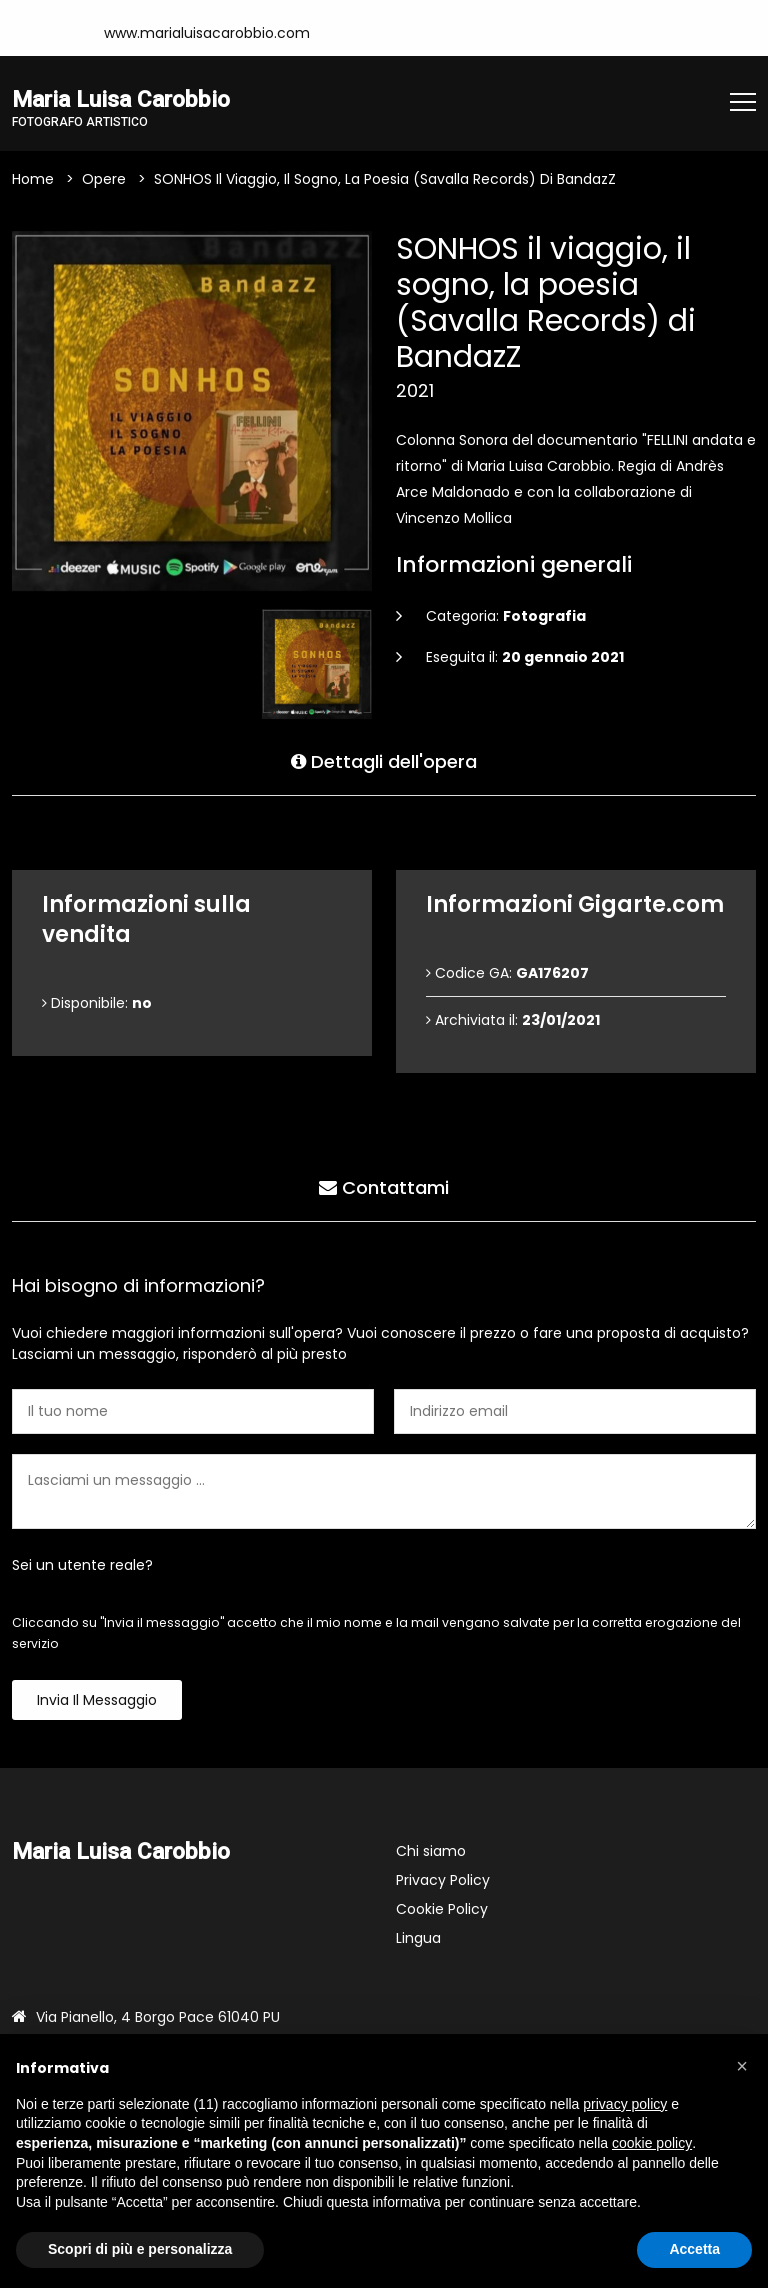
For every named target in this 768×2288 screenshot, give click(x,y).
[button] (742, 2066)
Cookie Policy (442, 1909)
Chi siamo (431, 1851)
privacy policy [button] (625, 2104)
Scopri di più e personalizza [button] (140, 2249)
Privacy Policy (443, 1880)
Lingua (418, 1938)
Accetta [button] (694, 2249)
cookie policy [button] (652, 2143)
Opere (104, 179)
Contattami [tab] (384, 1187)
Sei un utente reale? (82, 1565)
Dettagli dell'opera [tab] (384, 761)
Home (33, 179)
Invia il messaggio (97, 1700)
